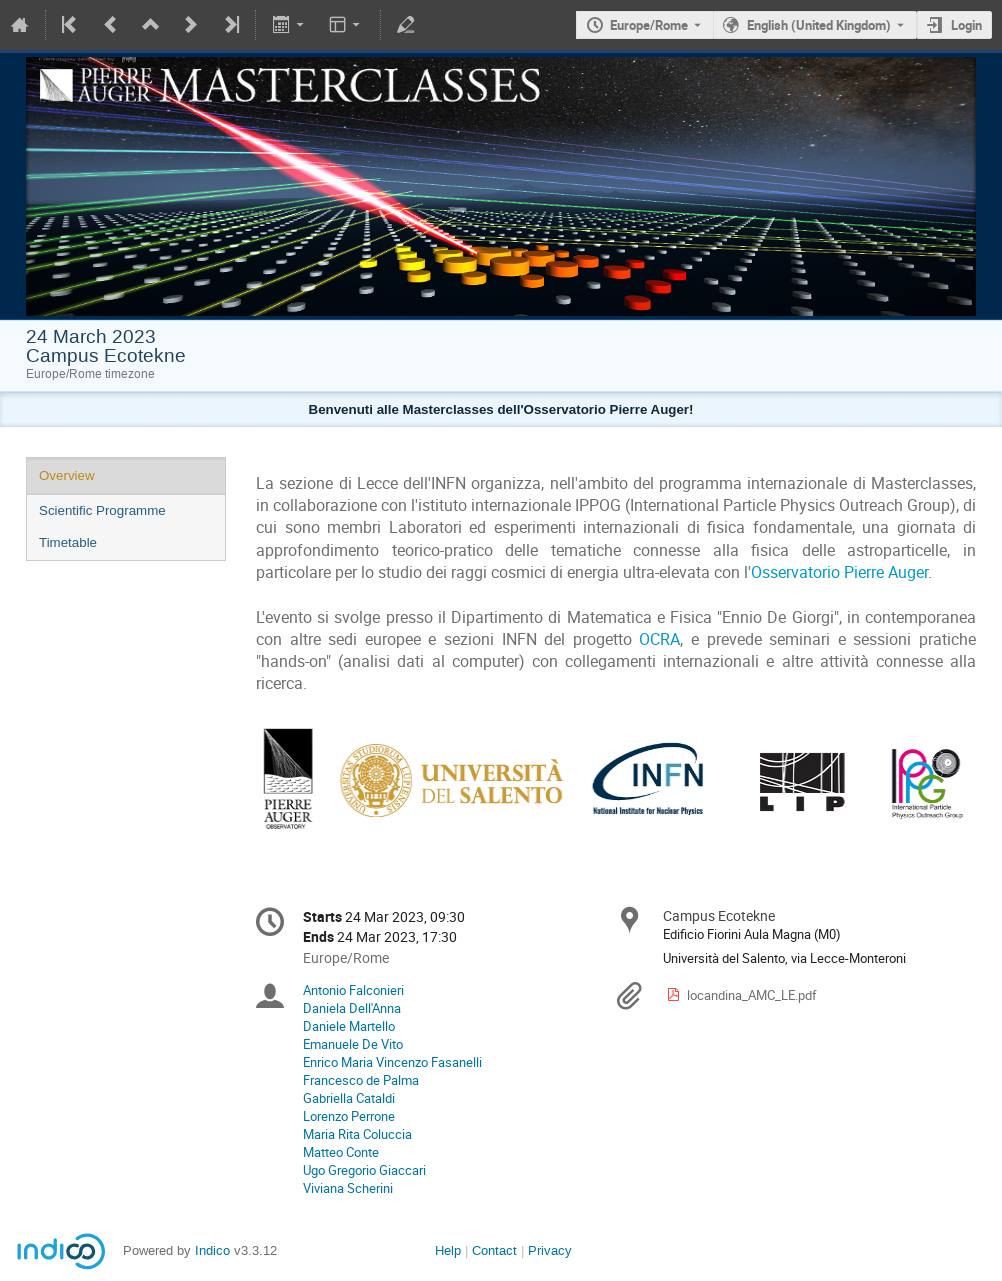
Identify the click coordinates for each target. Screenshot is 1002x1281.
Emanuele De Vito (353, 1044)
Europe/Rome (649, 25)
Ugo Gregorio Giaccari (364, 1170)
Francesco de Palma (361, 1080)
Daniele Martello (349, 1026)
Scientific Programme (102, 510)
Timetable (68, 542)
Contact (494, 1250)
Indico (212, 1250)
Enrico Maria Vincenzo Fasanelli (392, 1062)
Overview (67, 475)
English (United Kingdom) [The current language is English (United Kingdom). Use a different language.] (819, 25)
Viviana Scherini (348, 1188)
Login (966, 25)
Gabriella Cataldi (349, 1098)
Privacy (550, 1250)
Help (448, 1250)
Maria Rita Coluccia (357, 1134)
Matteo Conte (341, 1152)
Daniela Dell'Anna (352, 1008)
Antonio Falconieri (353, 990)
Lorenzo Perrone (349, 1116)
